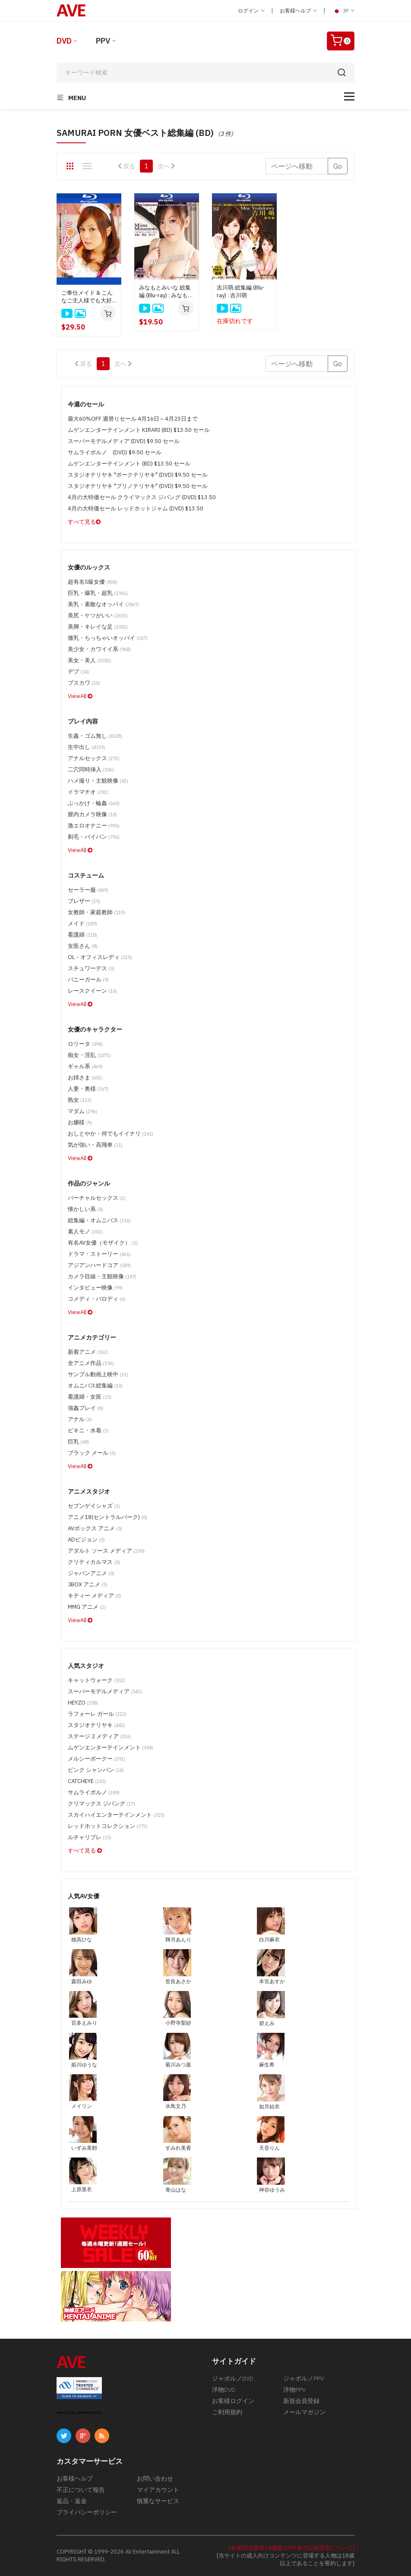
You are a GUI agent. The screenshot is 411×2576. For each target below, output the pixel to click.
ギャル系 (85, 1066)
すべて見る (84, 521)
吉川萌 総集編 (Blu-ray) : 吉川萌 (241, 291)
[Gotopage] (297, 166)
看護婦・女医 (89, 1396)
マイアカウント (158, 2490)
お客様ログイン (233, 2401)
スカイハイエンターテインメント (116, 1814)
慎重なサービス (158, 2501)
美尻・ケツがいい (98, 615)
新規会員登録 (301, 2401)
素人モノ (85, 1231)
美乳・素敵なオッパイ (103, 604)
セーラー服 (88, 889)
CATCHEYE (87, 1781)
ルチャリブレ (89, 1837)
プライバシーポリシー (87, 2512)
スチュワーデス (91, 968)
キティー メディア (94, 1595)
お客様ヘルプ (298, 10)
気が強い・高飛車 (95, 1144)
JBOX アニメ (87, 1584)
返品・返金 (72, 2501)
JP (343, 10)
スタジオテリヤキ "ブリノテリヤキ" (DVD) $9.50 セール (138, 486)
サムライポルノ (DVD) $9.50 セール (114, 452)
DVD (64, 41)
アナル (80, 1419)
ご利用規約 (227, 2412)
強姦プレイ (85, 1408)
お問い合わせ (155, 2478)
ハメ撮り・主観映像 (98, 780)
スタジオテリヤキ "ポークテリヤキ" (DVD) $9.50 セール (138, 474)
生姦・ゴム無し (95, 735)
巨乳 (78, 1441)
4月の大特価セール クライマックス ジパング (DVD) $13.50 (142, 497)
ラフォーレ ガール (97, 1713)
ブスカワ (84, 682)
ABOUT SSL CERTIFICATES (79, 2412)
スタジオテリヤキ (96, 1725)
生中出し (86, 747)
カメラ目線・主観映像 (102, 1276)
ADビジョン (86, 1539)
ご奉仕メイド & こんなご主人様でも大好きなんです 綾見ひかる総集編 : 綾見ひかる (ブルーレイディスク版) (88, 297)
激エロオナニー (94, 825)
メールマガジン (304, 2412)
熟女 (80, 1100)
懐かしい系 (85, 1209)
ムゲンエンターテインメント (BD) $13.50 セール (129, 463)
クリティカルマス (94, 1562)
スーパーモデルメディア (105, 1691)
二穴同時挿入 (91, 769)
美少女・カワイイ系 (99, 649)
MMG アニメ (87, 1606)
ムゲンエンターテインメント (110, 1747)
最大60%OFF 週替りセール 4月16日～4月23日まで (133, 418)
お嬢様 (80, 1122)
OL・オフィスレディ (100, 957)
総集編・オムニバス (99, 1220)
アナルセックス (94, 758)
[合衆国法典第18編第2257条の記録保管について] (291, 2547)
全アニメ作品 (91, 1363)
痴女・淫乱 (89, 1055)
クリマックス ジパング (101, 1803)
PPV (103, 41)
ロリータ (85, 1043)
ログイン (251, 10)
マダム (82, 1111)
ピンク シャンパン (96, 1770)
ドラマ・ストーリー (99, 1254)
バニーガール (88, 979)
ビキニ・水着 (88, 1430)
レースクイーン (92, 990)
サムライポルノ (94, 1792)
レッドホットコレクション (108, 1826)
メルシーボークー (96, 1758)
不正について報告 (81, 2490)
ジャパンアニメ (91, 1573)
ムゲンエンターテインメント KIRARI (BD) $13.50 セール (139, 430)
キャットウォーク (96, 1680)
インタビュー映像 (95, 1287)
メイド (82, 923)
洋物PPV (294, 2390)
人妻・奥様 (88, 1088)
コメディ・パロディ (97, 1298)
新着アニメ (88, 1352)
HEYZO (83, 1702)
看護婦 (82, 934)
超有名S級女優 (92, 581)
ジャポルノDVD (232, 2378)
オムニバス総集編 (95, 1385)
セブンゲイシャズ (94, 1506)
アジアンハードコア (99, 1265)
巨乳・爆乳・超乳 (98, 593)
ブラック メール (92, 1452)
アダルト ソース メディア (106, 1550)
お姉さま (85, 1077)
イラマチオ (88, 792)
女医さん (83, 946)
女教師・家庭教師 (96, 912)
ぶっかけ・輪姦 (94, 803)
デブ (78, 671)
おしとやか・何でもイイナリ (110, 1133)
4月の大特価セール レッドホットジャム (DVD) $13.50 (135, 508)
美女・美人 (89, 660)
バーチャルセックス (97, 1198)
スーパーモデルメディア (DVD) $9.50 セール (124, 441)
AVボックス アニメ (95, 1528)
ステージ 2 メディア (99, 1736)
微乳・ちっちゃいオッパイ (108, 638)
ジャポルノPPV (303, 2378)
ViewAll (80, 696)
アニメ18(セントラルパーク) (107, 1517)
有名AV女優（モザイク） (103, 1242)
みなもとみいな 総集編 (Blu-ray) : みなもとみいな (166, 291)
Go (337, 166)
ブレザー (84, 901)
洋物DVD (223, 2390)
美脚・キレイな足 (98, 626)
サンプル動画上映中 (98, 1374)
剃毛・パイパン (94, 836)
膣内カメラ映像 (92, 814)
